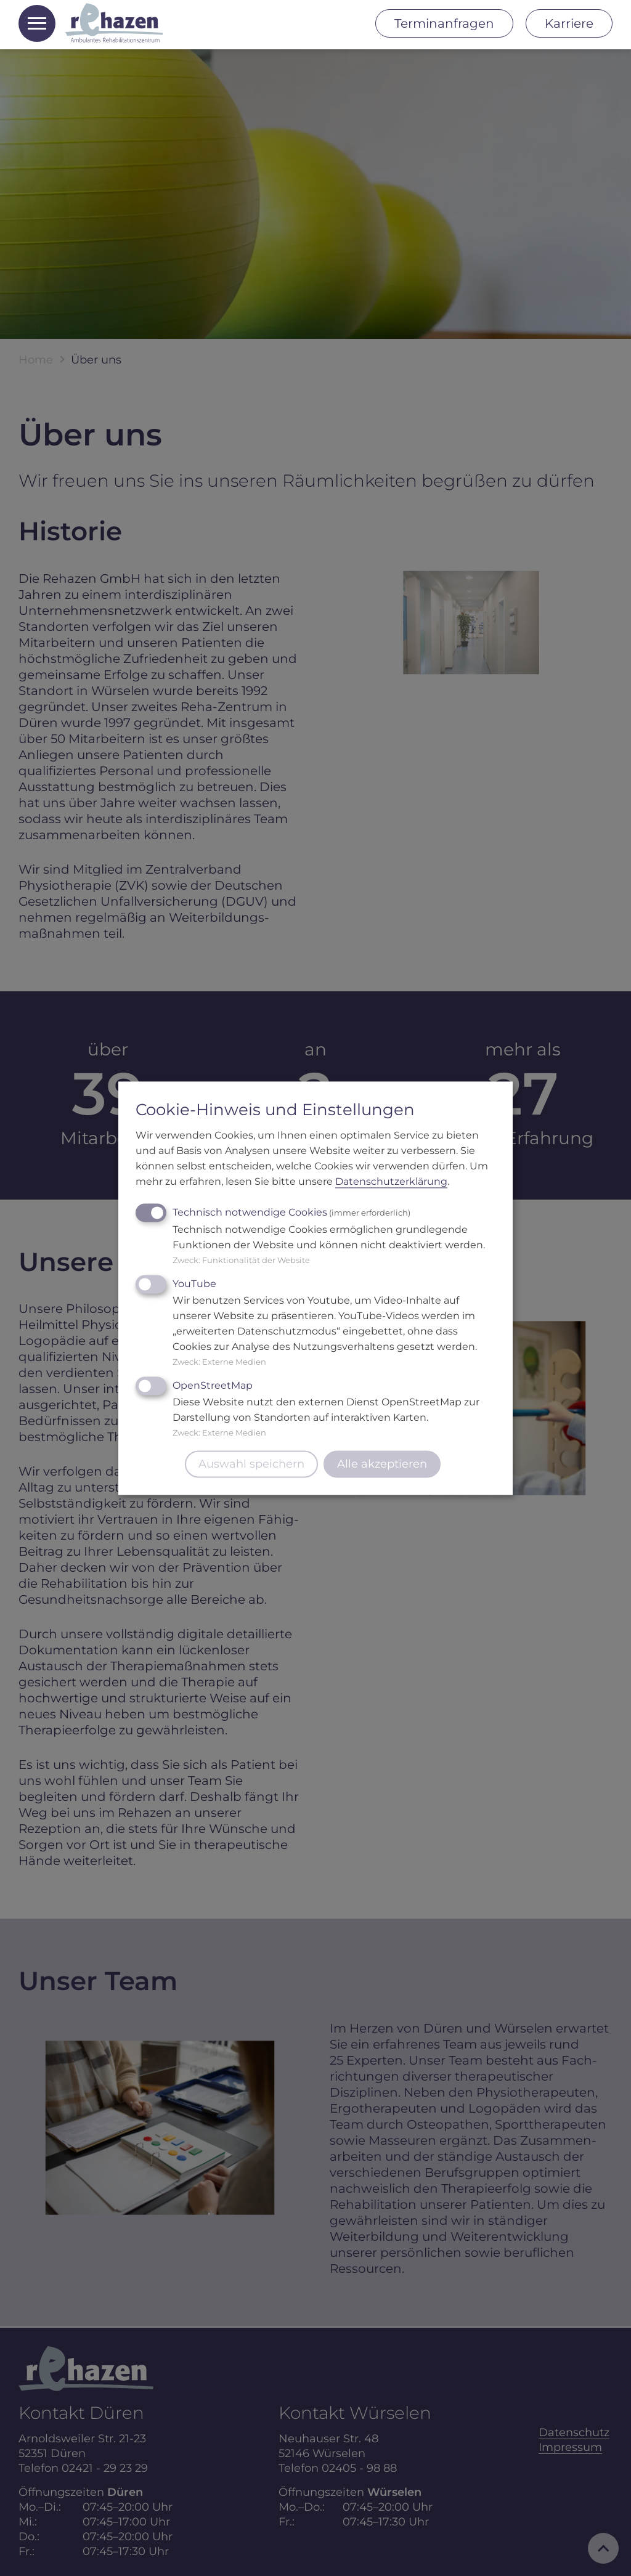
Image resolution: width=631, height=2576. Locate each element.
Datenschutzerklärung (391, 1181)
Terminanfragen (444, 23)
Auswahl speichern (251, 1464)
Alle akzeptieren (382, 1464)
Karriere (569, 23)
